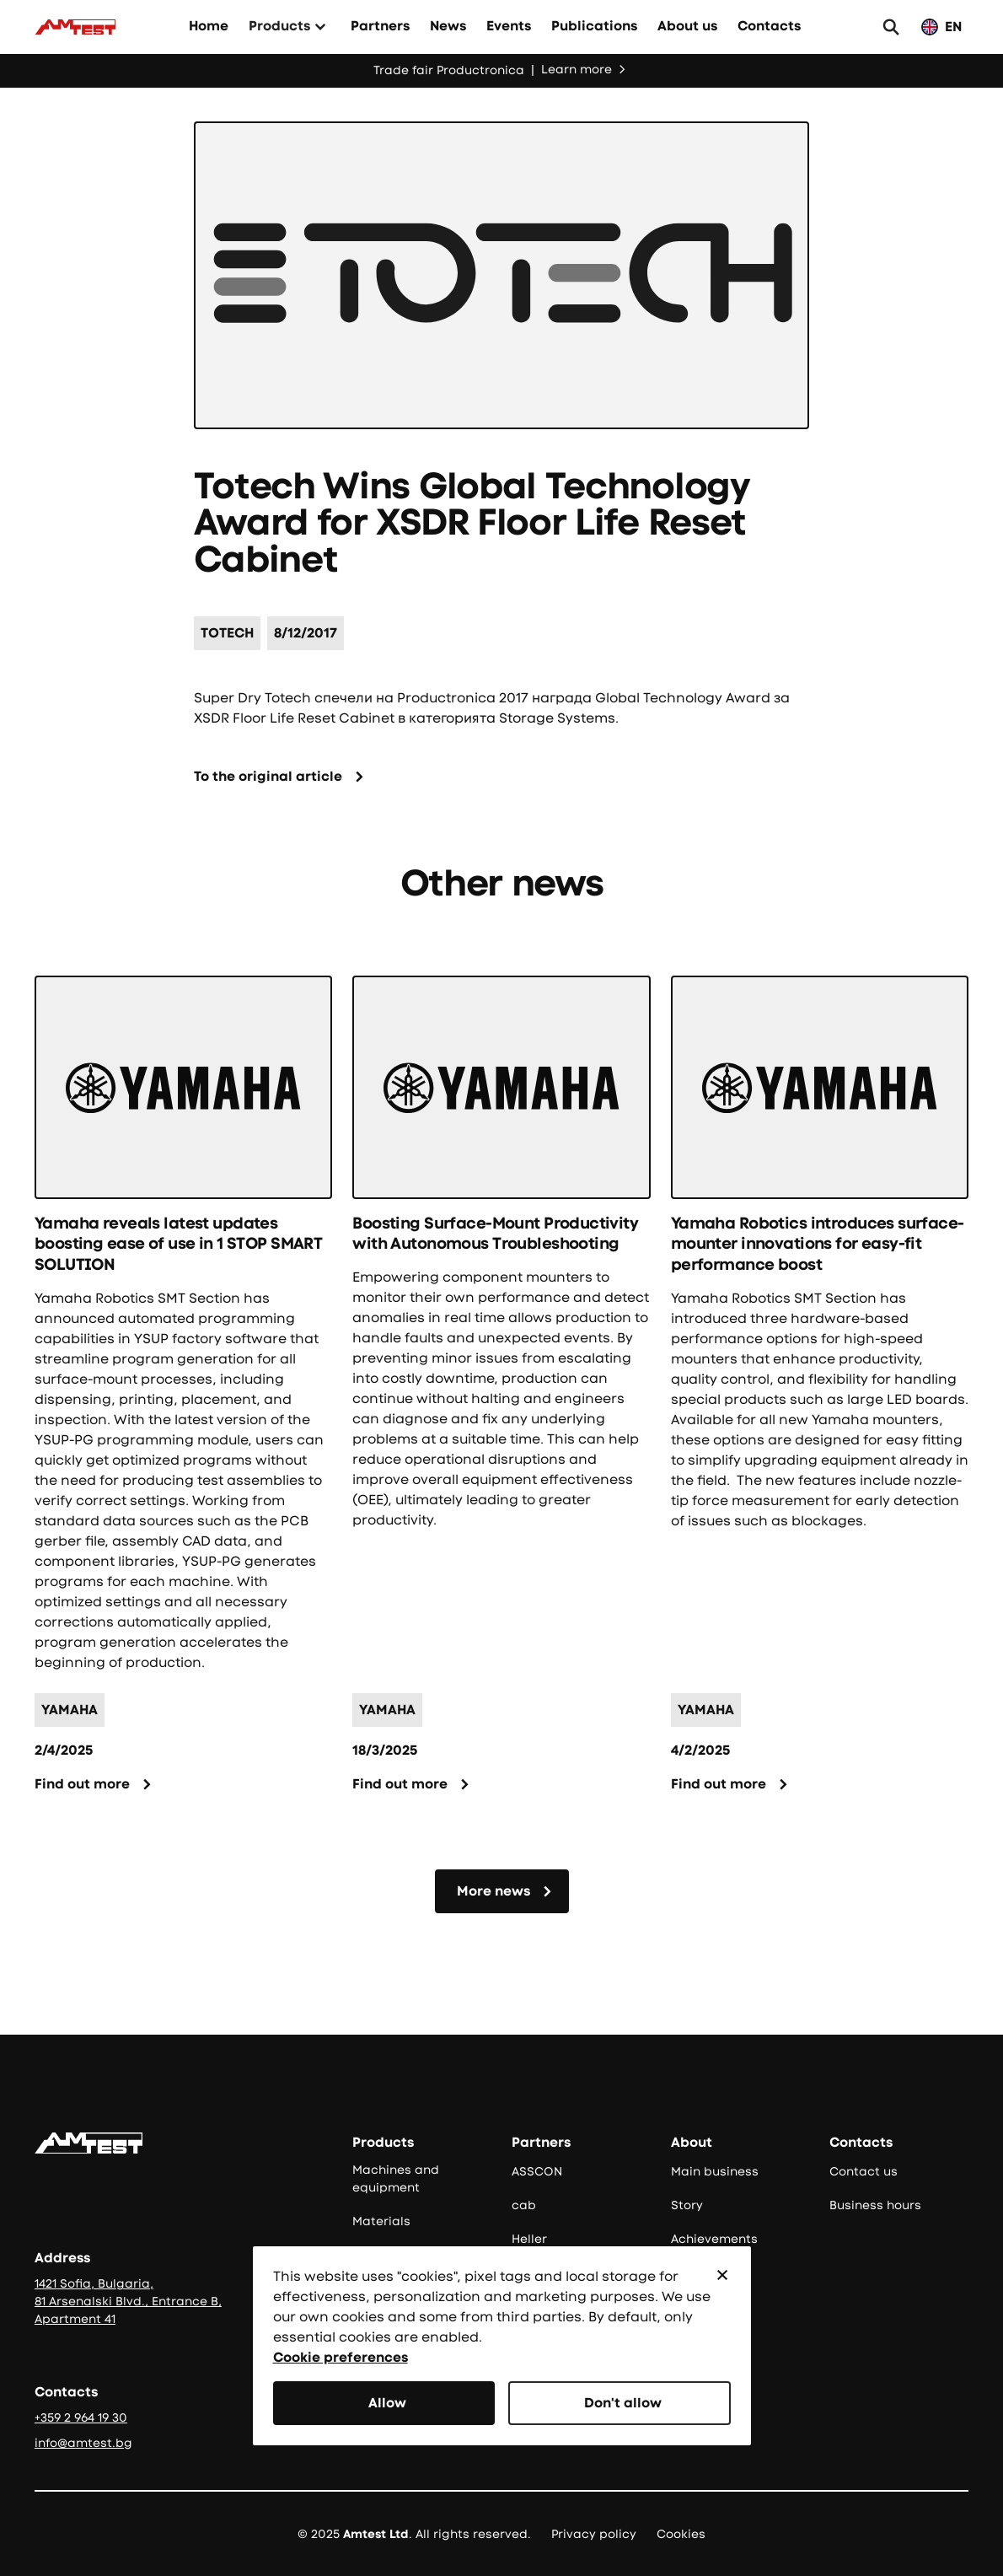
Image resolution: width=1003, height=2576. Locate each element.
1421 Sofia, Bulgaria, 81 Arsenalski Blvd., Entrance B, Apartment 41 (128, 2301)
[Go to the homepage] (88, 2143)
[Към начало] (75, 27)
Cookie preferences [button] (340, 2357)
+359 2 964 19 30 (81, 2417)
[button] (289, 27)
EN (953, 26)
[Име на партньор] (227, 633)
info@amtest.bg (83, 2442)
